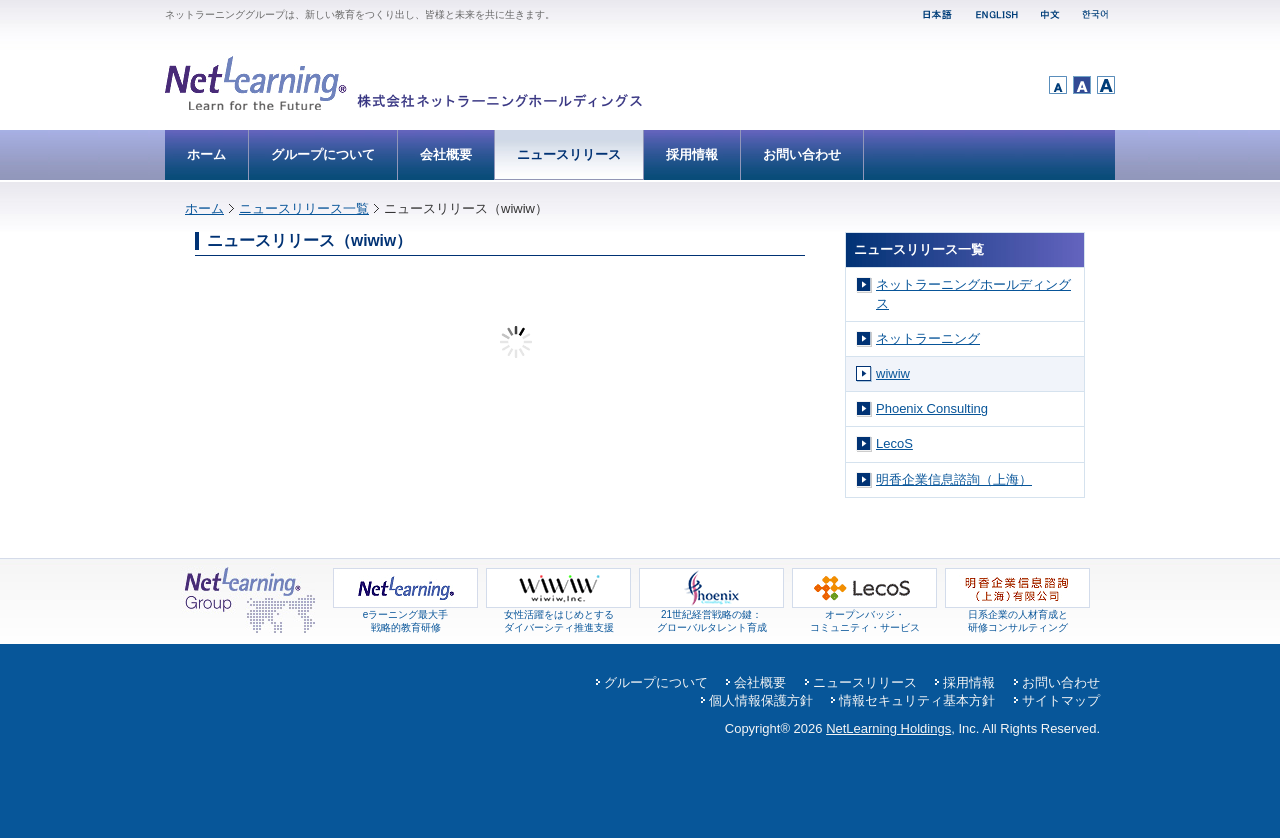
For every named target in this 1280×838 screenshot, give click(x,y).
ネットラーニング (928, 338)
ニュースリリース (569, 154)
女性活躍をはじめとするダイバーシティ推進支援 (558, 616)
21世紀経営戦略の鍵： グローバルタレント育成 (711, 616)
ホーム (206, 154)
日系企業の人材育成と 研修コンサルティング (1017, 616)
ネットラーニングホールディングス (973, 293)
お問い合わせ (802, 154)
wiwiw (893, 373)
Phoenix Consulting (932, 408)
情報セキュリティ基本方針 (917, 700)
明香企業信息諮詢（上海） (954, 479)
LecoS (894, 443)
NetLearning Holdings (888, 728)
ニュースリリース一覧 (304, 208)
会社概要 (446, 154)
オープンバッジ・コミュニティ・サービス (864, 616)
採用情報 (692, 154)
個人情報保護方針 (761, 700)
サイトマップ (1061, 700)
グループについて (323, 154)
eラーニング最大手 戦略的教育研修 (405, 616)
